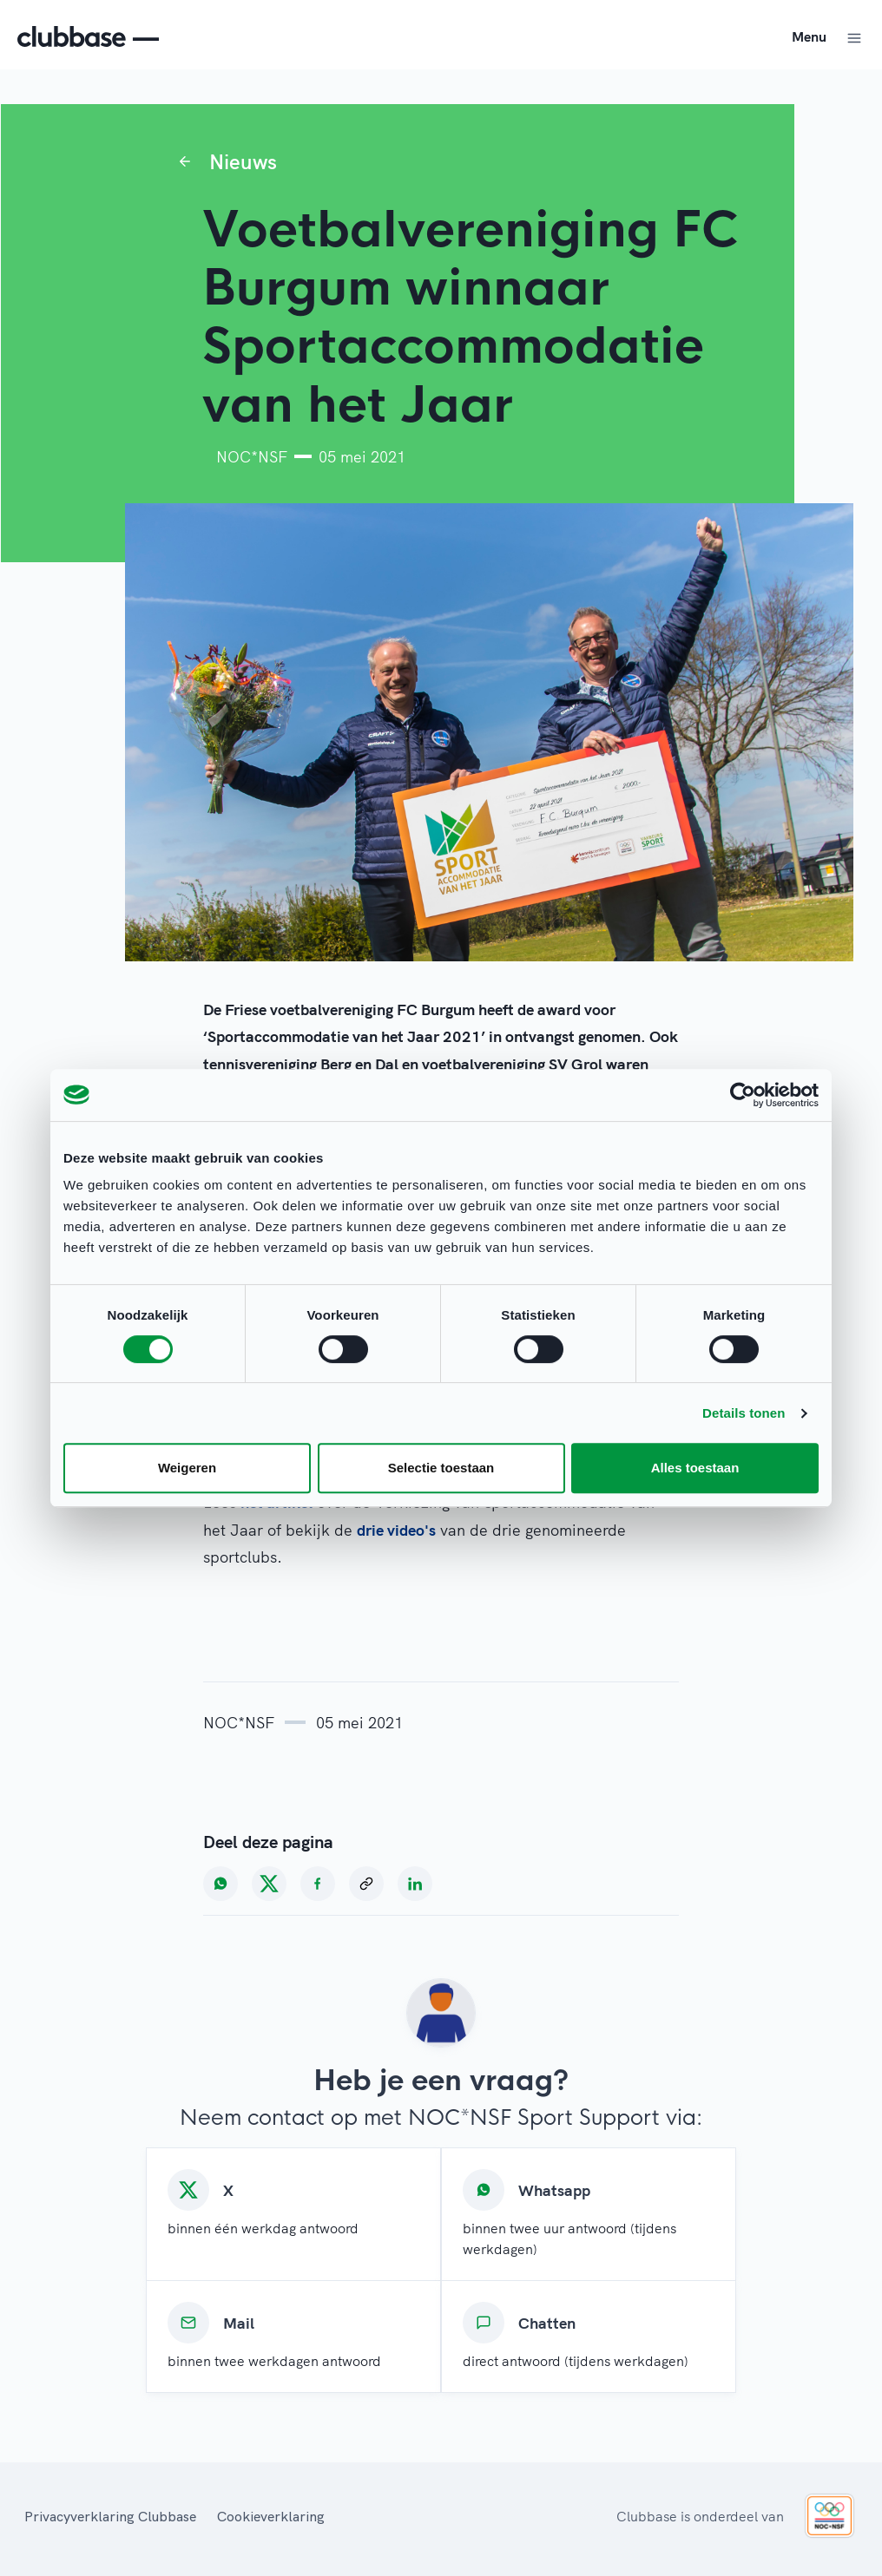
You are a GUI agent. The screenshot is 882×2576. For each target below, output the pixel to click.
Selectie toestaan (441, 1467)
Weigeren (187, 1467)
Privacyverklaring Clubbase (110, 2516)
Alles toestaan (695, 1467)
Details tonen (743, 1413)
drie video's (396, 1530)
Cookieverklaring (271, 2516)
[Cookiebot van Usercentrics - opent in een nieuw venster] (743, 1095)
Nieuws (243, 161)
